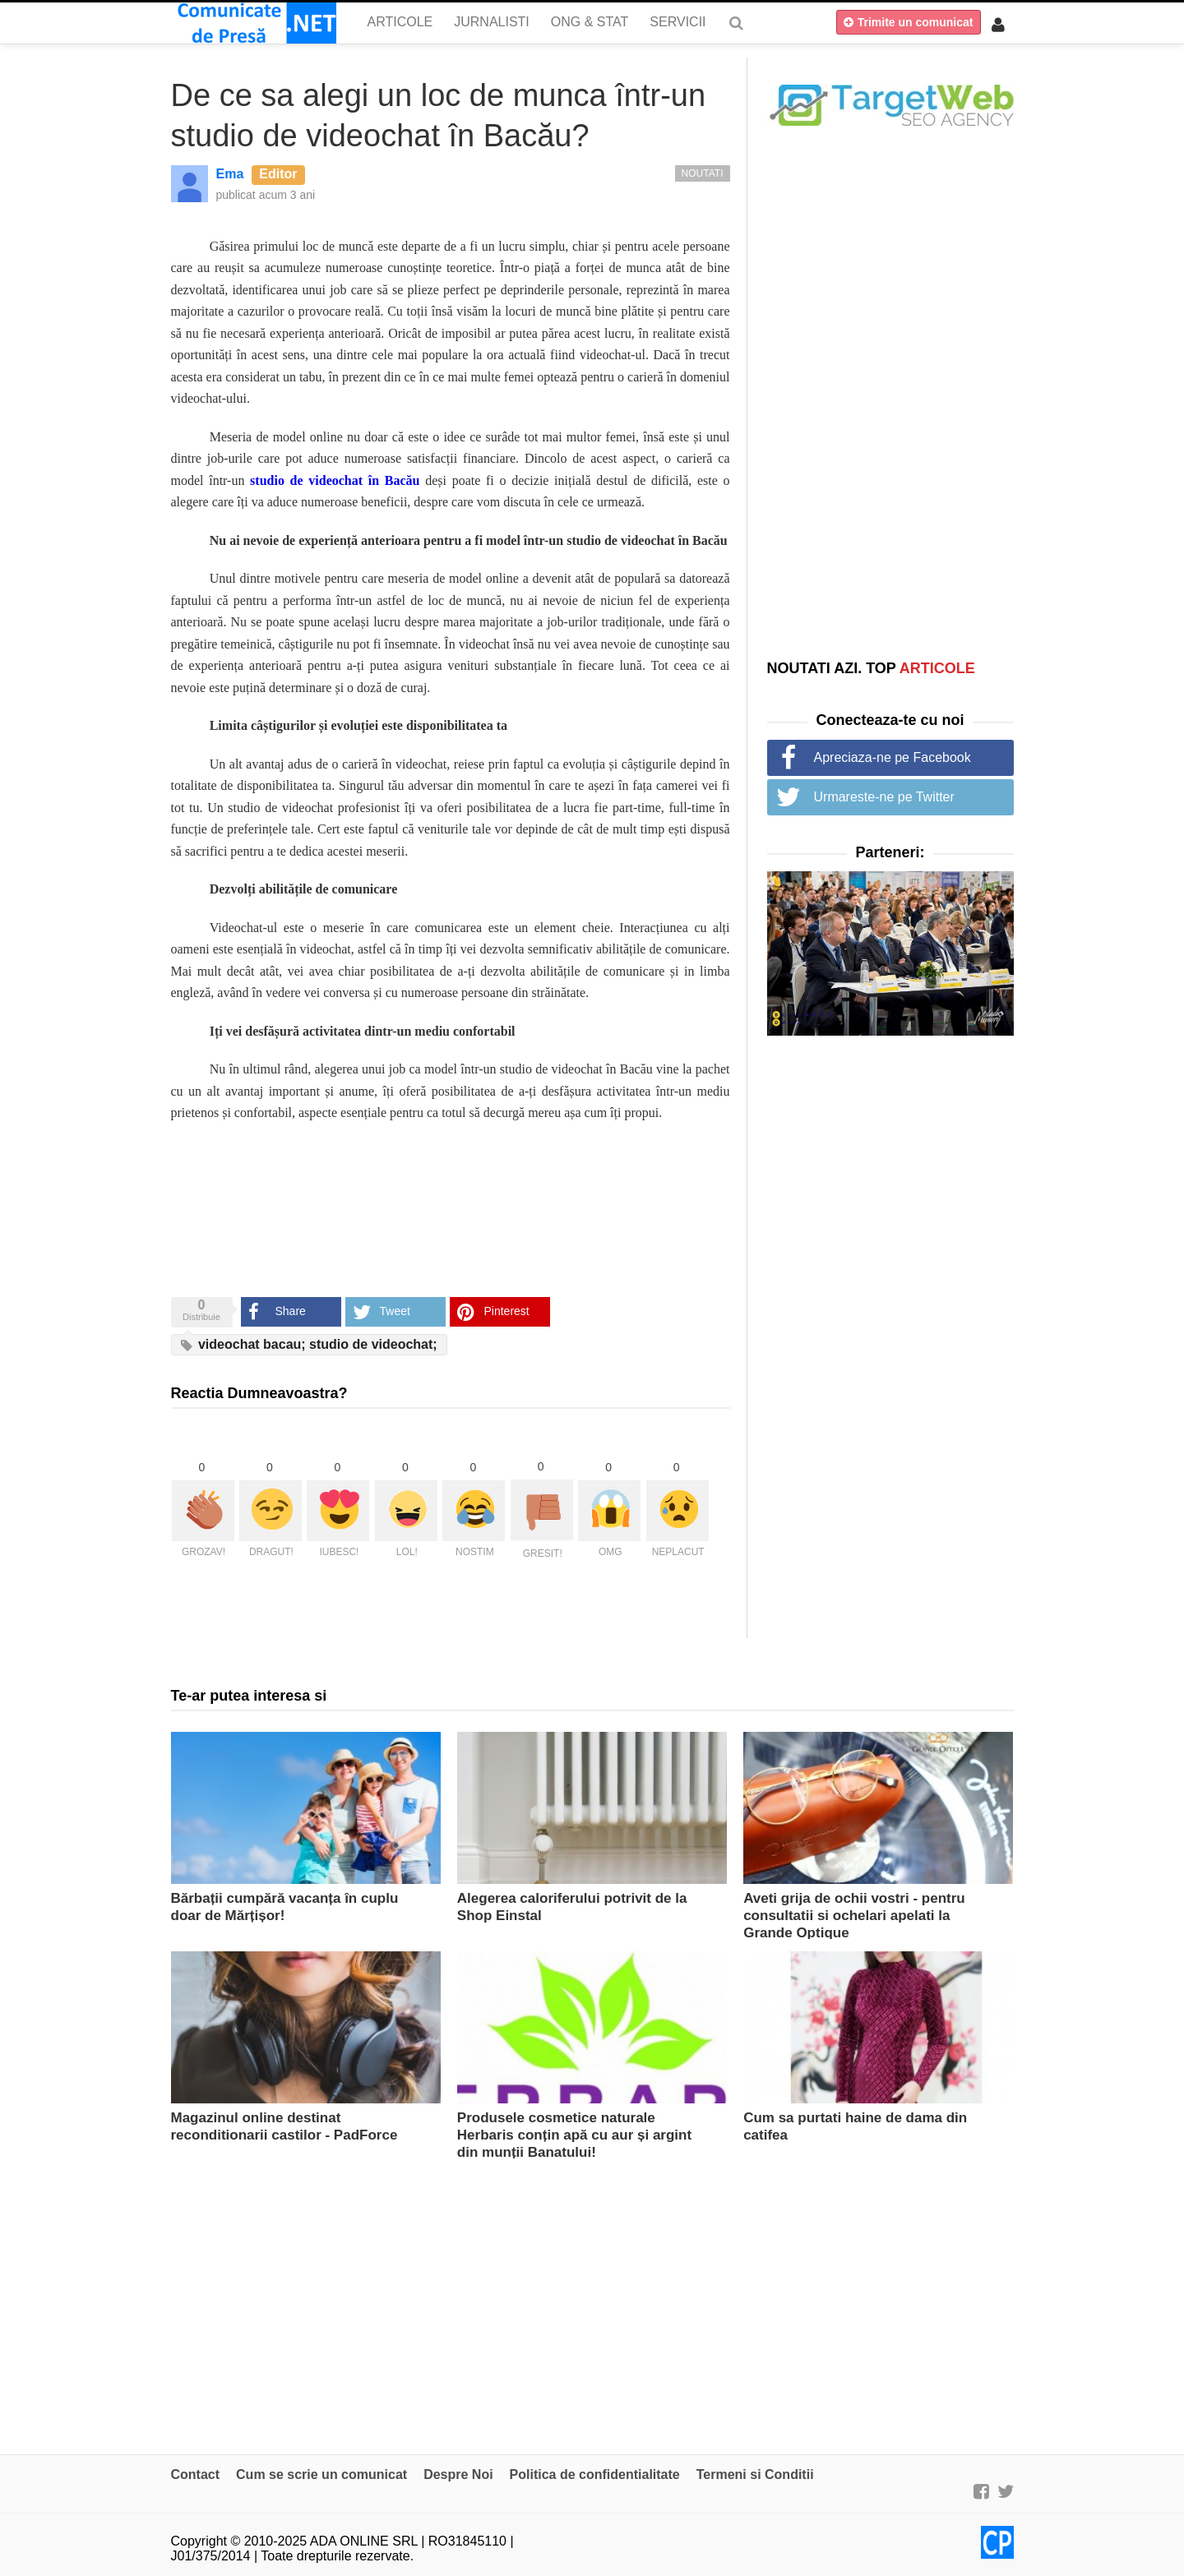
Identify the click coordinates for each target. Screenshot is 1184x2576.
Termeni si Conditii (755, 2474)
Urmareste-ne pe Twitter (884, 797)
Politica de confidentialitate (595, 2474)
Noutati (703, 173)
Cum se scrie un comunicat (321, 2474)
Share (290, 1311)
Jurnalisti (492, 22)
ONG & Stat (590, 22)
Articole (400, 22)
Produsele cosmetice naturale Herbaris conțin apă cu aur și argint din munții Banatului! (574, 2135)
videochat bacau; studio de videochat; (309, 1344)
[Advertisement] (890, 392)
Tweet (395, 1311)
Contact (195, 2474)
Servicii (677, 22)
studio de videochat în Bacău (334, 480)
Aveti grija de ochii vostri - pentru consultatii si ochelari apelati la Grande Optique (854, 1915)
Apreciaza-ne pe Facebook (892, 757)
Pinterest (507, 1311)
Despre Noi (458, 2474)
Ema (230, 174)
